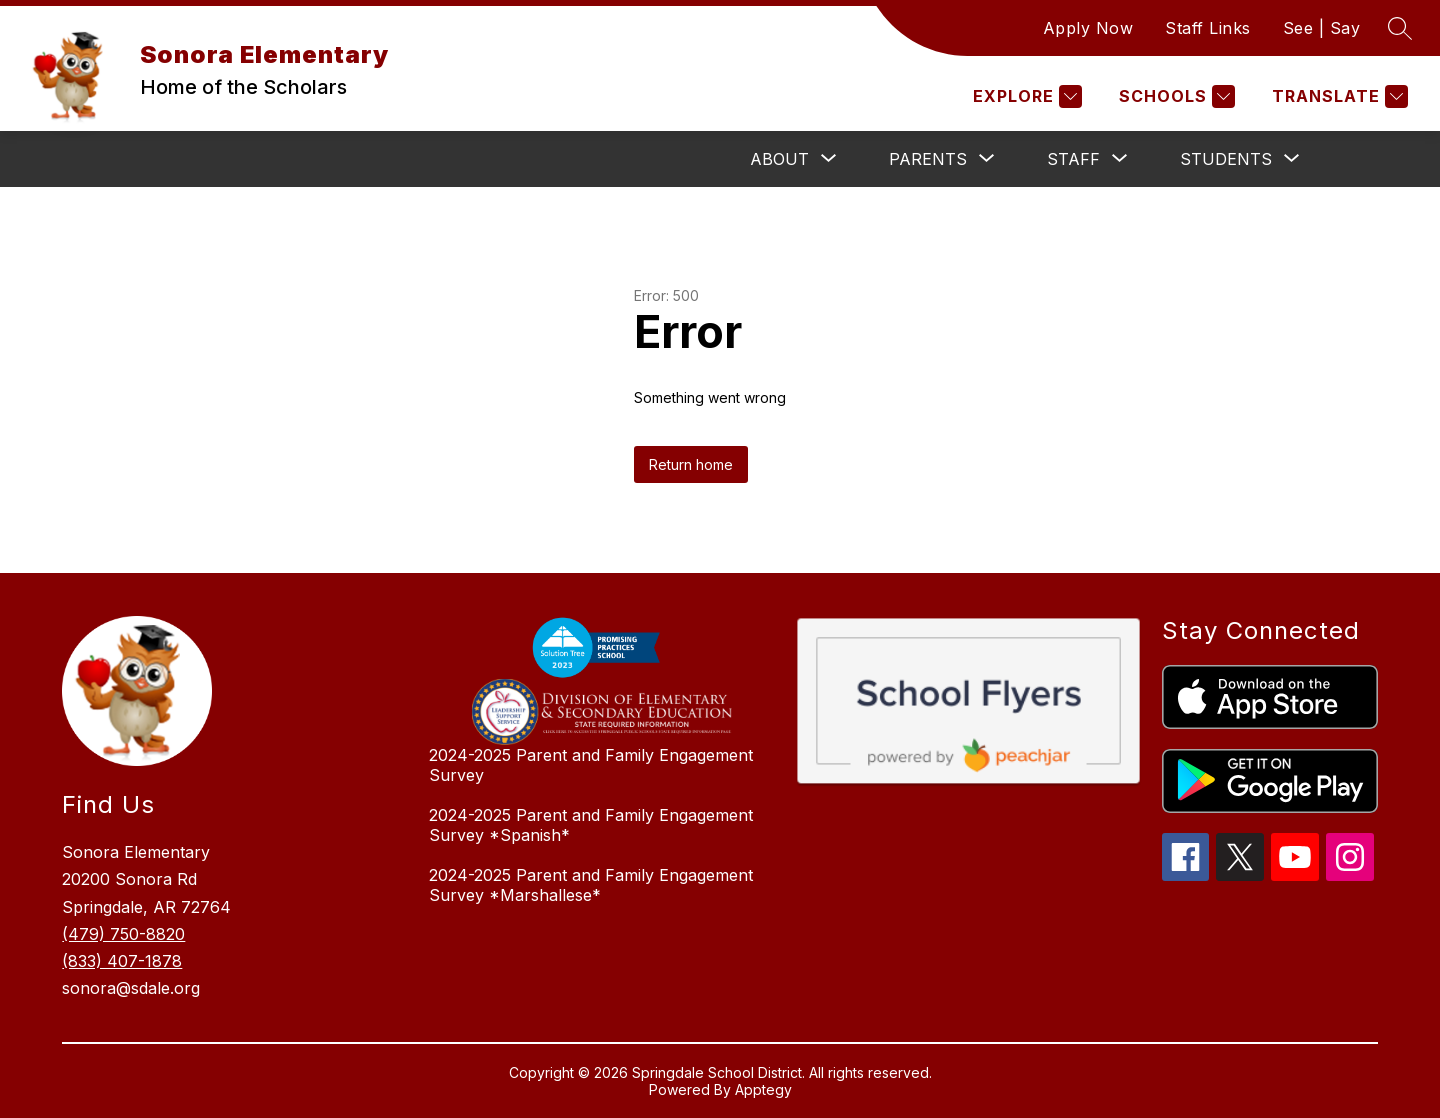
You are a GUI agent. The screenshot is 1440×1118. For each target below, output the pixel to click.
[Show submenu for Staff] (1073, 159)
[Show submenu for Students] (1226, 159)
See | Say (1322, 28)
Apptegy (763, 1089)
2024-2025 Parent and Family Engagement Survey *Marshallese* (591, 885)
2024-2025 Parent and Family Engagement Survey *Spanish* (591, 825)
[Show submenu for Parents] (928, 159)
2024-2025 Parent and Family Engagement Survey (591, 765)
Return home (691, 464)
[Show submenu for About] (779, 159)
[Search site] (1400, 28)
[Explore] (1025, 96)
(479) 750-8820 (123, 934)
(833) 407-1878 (122, 961)
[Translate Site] (1337, 96)
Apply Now (1088, 28)
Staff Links (1208, 28)
